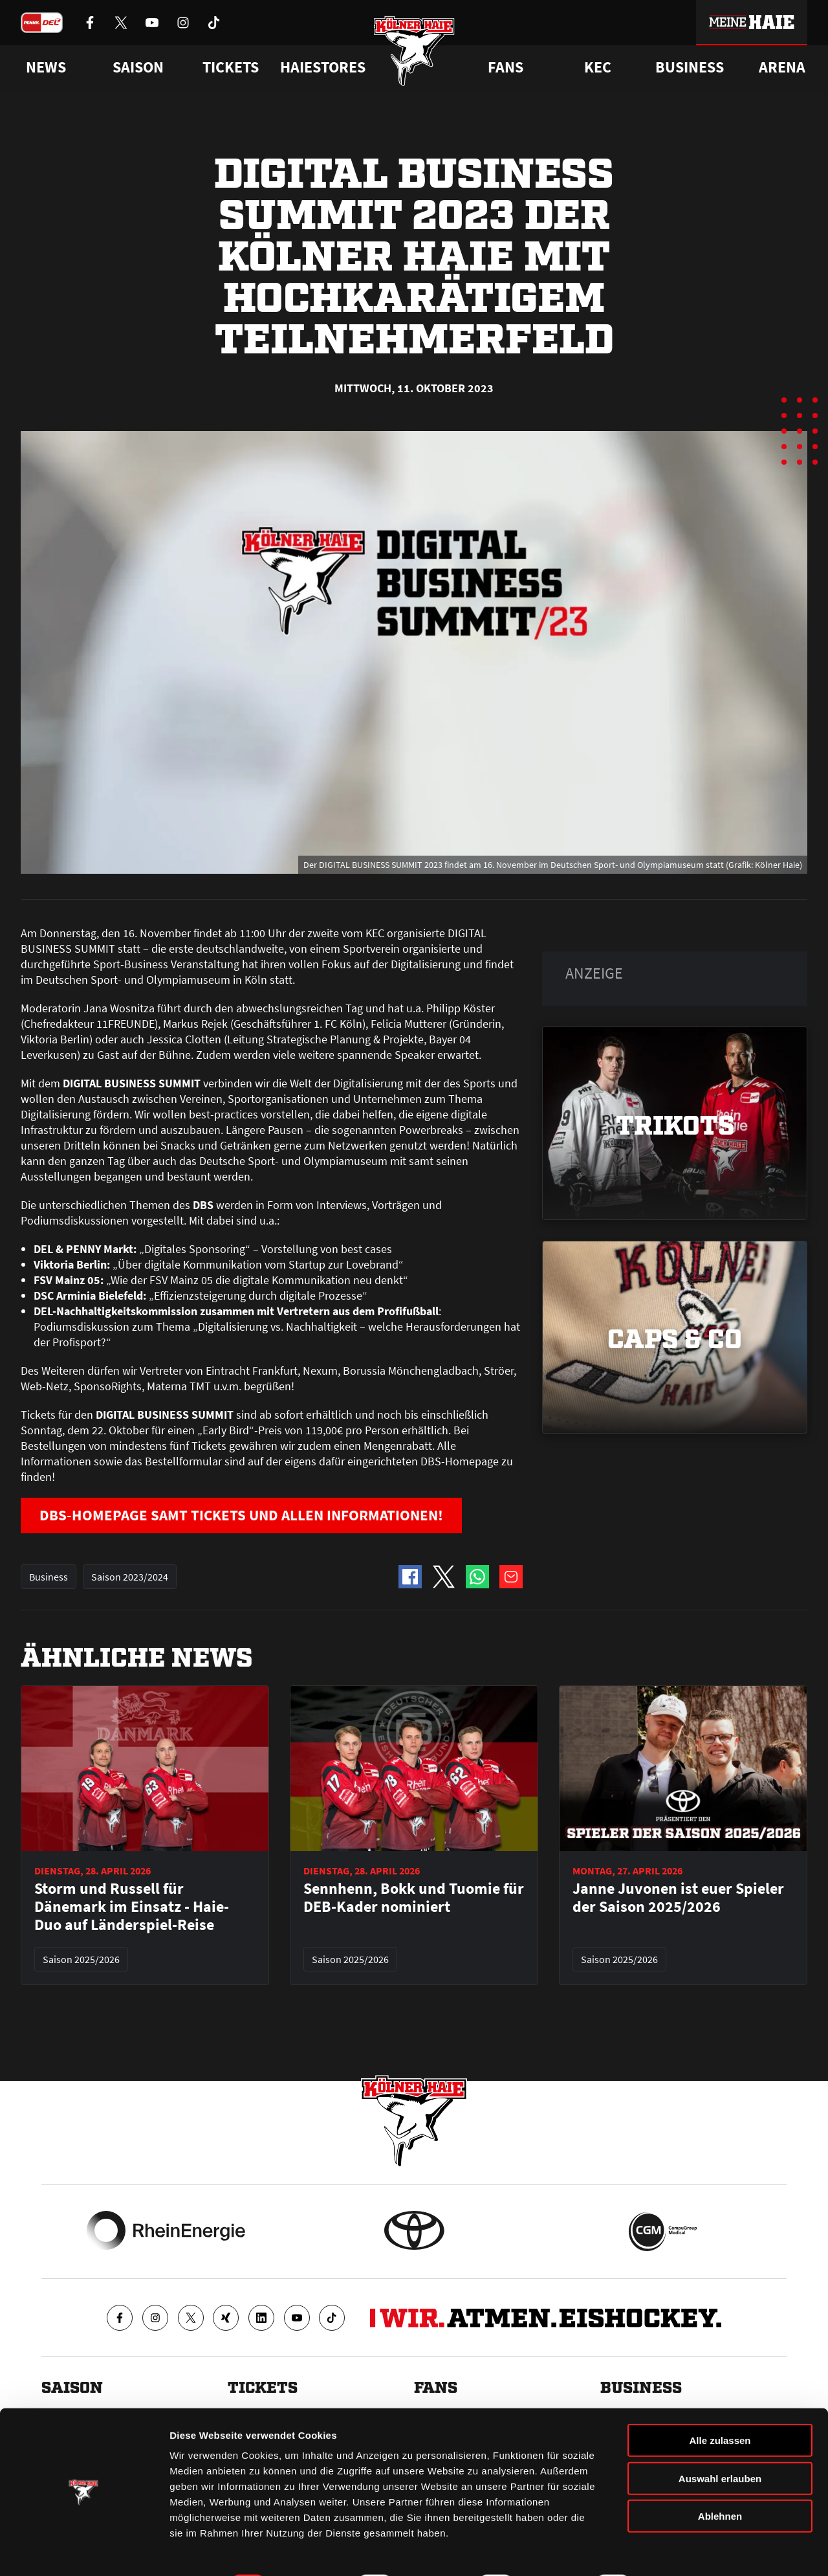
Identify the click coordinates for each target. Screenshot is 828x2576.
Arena (782, 67)
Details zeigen (688, 2550)
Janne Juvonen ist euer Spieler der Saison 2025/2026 (678, 1898)
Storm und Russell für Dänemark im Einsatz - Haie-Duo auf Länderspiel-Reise (131, 1907)
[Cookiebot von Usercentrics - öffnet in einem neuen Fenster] (83, 2550)
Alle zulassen (719, 2405)
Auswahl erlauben (720, 2443)
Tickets (230, 67)
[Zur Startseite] (414, 53)
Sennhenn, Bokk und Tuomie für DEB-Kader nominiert (413, 1898)
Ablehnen (720, 2481)
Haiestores (322, 67)
